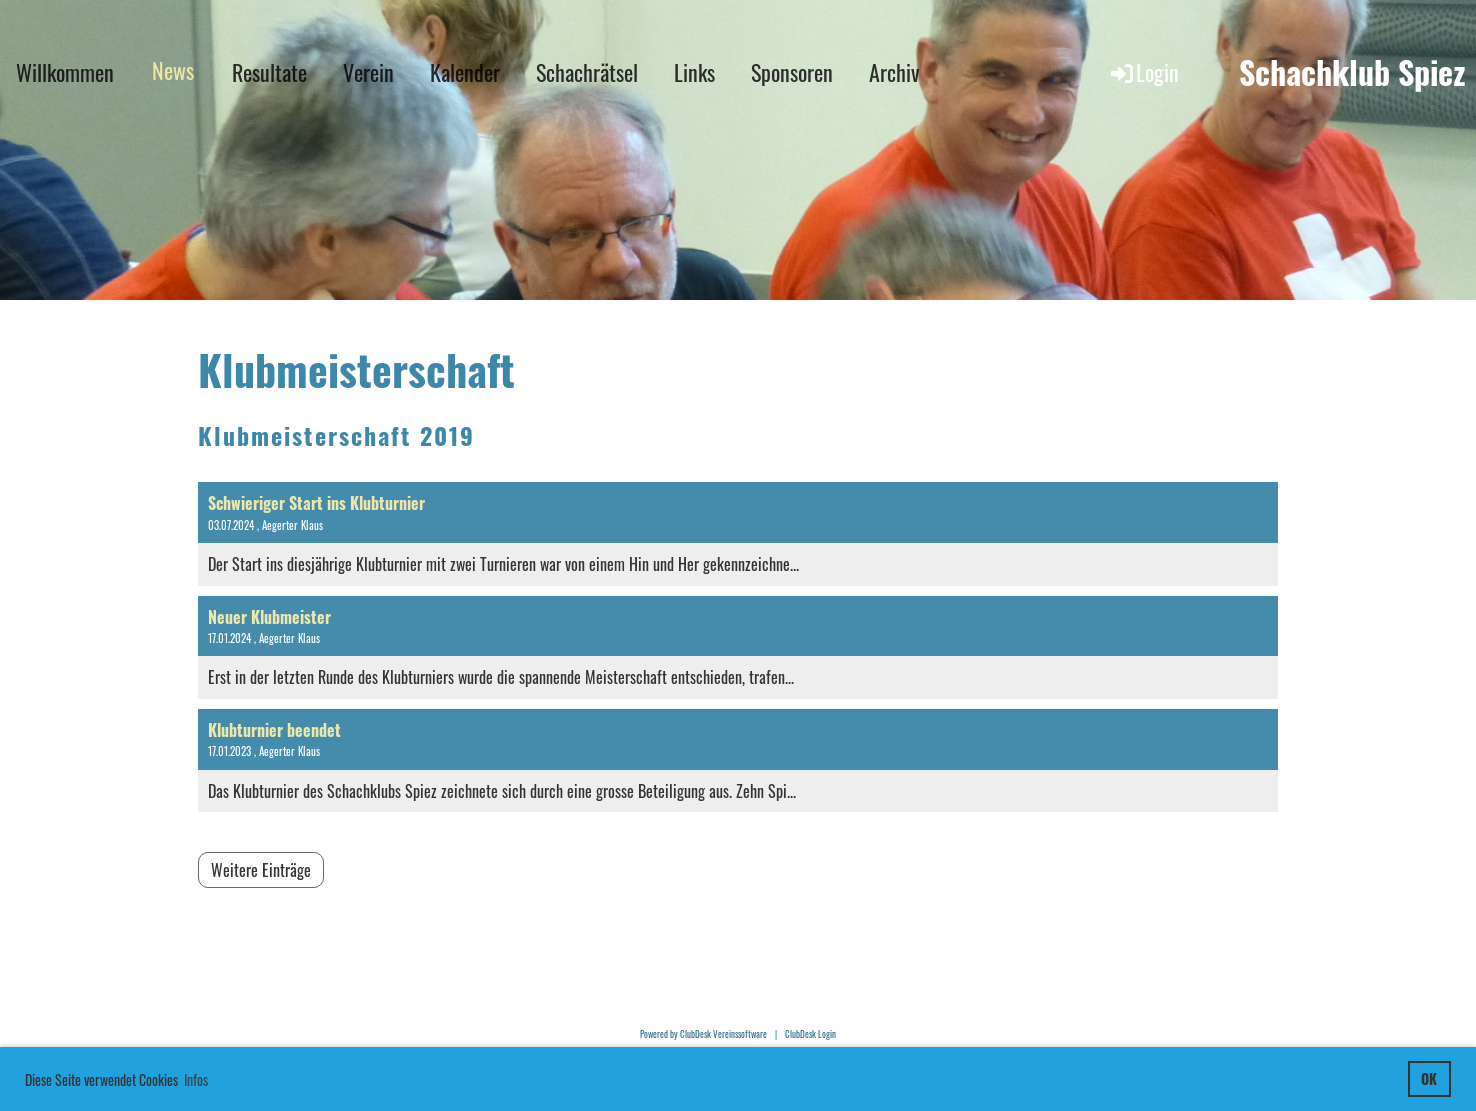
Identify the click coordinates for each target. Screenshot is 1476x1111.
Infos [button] (196, 1079)
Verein (368, 72)
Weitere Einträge (261, 870)
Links (694, 72)
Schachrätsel (587, 72)
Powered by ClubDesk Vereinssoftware (703, 1034)
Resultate (269, 72)
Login (1143, 72)
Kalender (465, 72)
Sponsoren (792, 72)
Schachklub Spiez (1352, 72)
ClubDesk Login (810, 1034)
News (173, 70)
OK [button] (1429, 1078)
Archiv (894, 72)
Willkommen (65, 72)
